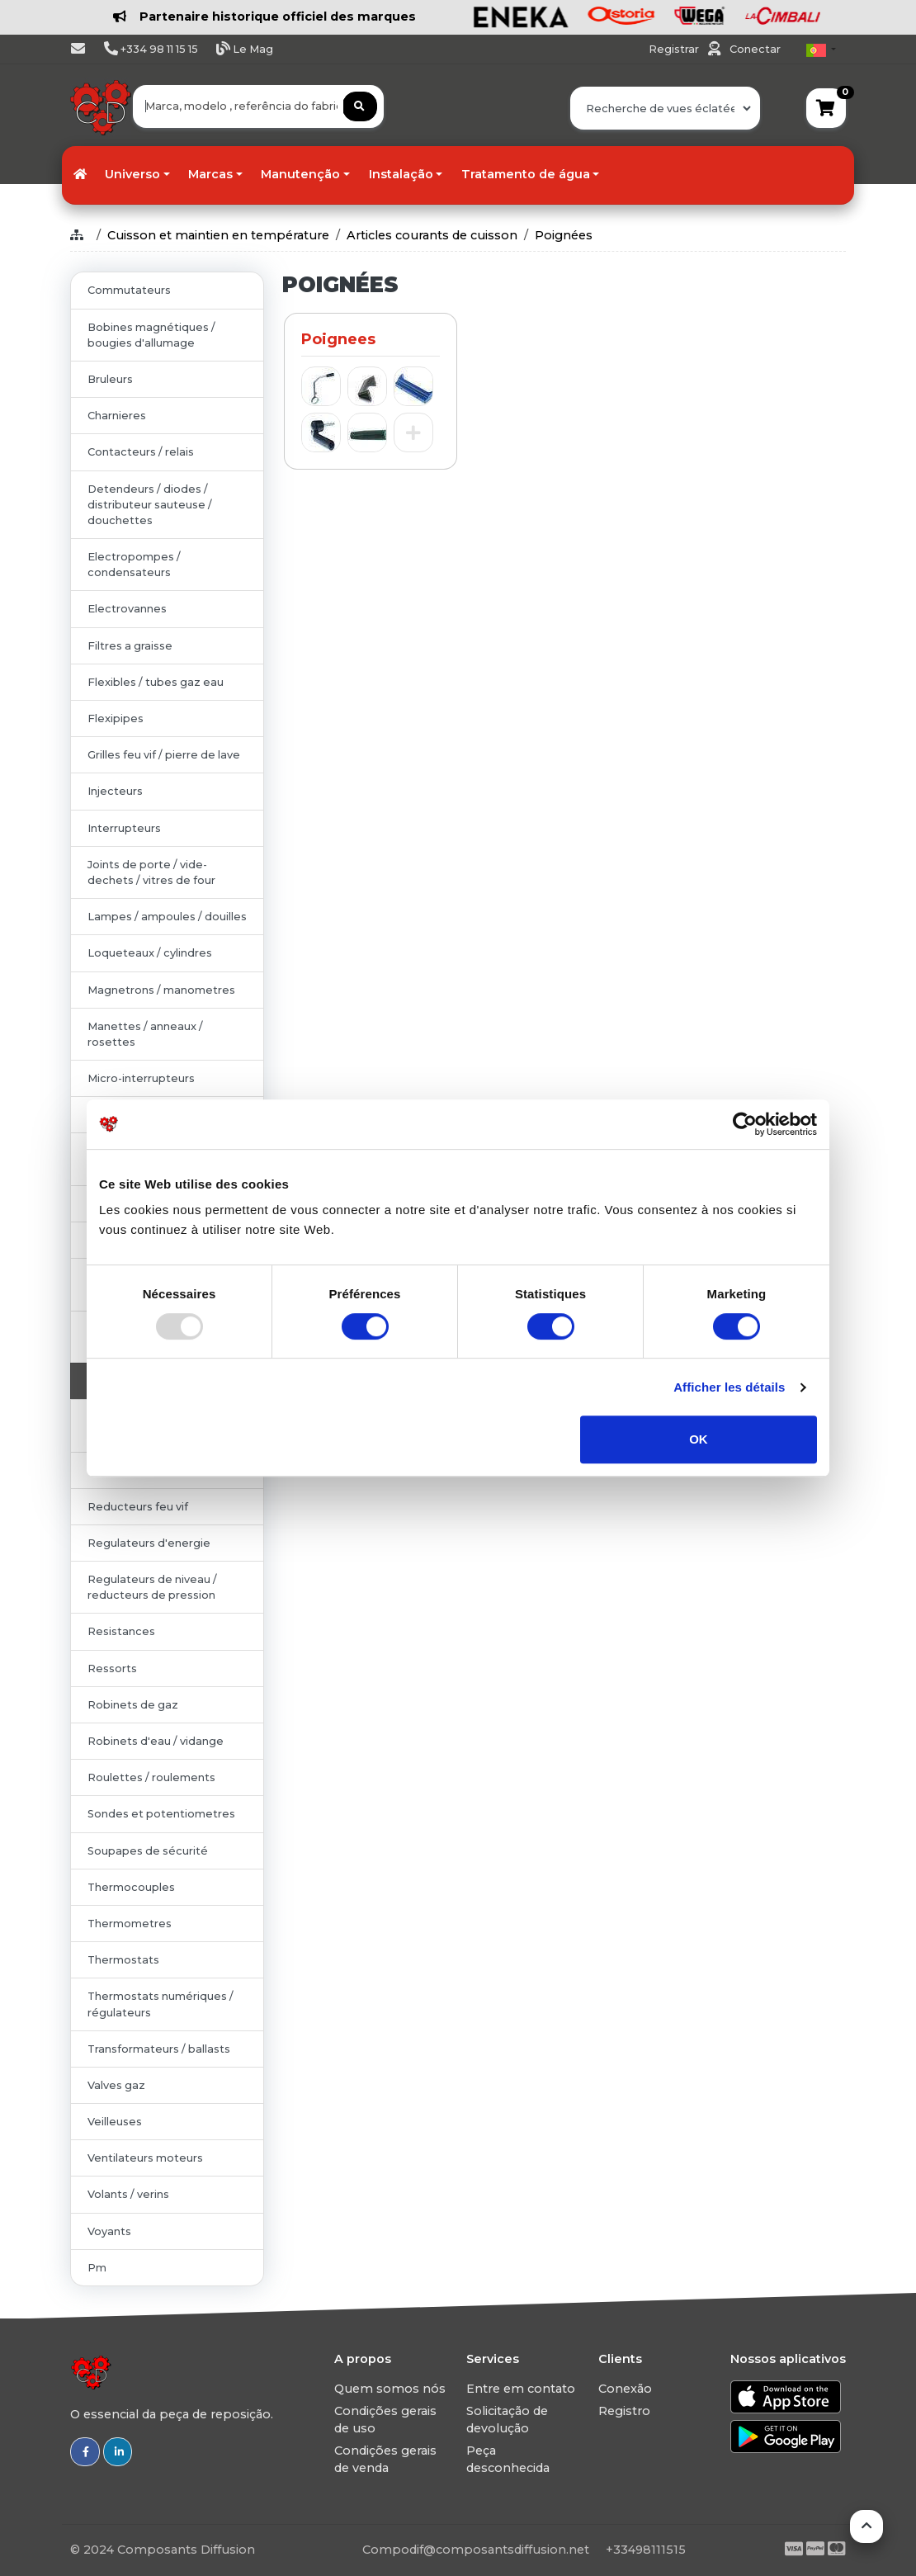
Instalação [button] (401, 174)
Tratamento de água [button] (525, 174)
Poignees (338, 339)
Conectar (755, 49)
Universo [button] (132, 174)
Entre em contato (520, 2388)
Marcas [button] (210, 174)
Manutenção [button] (300, 174)
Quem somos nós (390, 2388)
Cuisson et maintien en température (218, 235)
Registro (624, 2410)
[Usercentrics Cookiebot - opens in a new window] (745, 1124)
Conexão (625, 2388)
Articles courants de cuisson (432, 235)
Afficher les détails (729, 1387)
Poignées (564, 235)
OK (698, 1439)
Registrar (675, 49)
